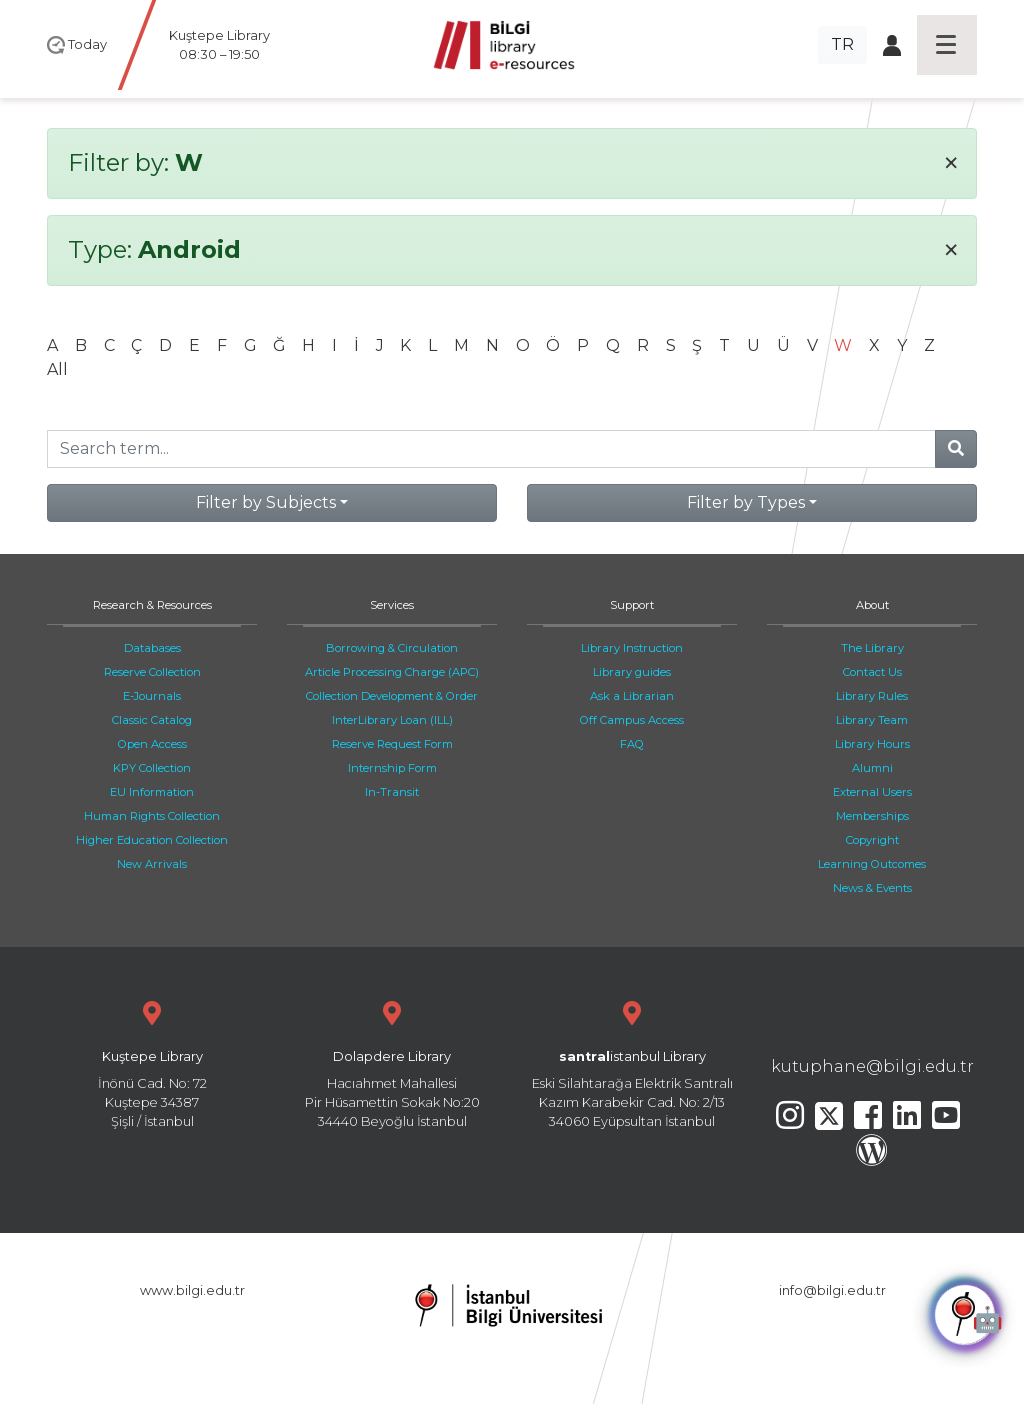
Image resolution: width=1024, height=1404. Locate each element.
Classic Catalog (152, 720)
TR (842, 44)
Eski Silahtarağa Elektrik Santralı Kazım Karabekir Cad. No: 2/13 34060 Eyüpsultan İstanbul (632, 1062)
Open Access (152, 744)
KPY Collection (152, 768)
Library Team (872, 720)
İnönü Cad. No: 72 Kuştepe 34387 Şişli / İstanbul (152, 1062)
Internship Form (392, 768)
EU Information (152, 792)
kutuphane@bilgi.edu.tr (872, 1066)
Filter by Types (746, 502)
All (57, 369)
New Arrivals (152, 864)
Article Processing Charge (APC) (392, 672)
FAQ (632, 744)
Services (392, 605)
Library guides (632, 672)
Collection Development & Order (392, 696)
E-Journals (152, 696)
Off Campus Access (632, 720)
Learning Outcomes (872, 864)
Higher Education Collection (152, 840)
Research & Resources (152, 605)
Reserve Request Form (392, 744)
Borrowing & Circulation (392, 648)
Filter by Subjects (266, 502)
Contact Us (872, 672)
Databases (152, 648)
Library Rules (872, 696)
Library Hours (872, 744)
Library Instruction (632, 648)
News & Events (872, 888)
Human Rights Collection (152, 816)
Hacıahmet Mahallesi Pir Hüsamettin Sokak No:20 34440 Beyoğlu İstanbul (392, 1062)
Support (632, 605)
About (872, 605)
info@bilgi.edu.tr (832, 1290)
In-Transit (392, 792)
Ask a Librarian (632, 696)
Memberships (872, 816)
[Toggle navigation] (947, 45)
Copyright (872, 840)
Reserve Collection (152, 672)
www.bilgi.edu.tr (192, 1290)
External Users (872, 792)
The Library (872, 648)
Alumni (872, 768)
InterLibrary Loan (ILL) (392, 720)
